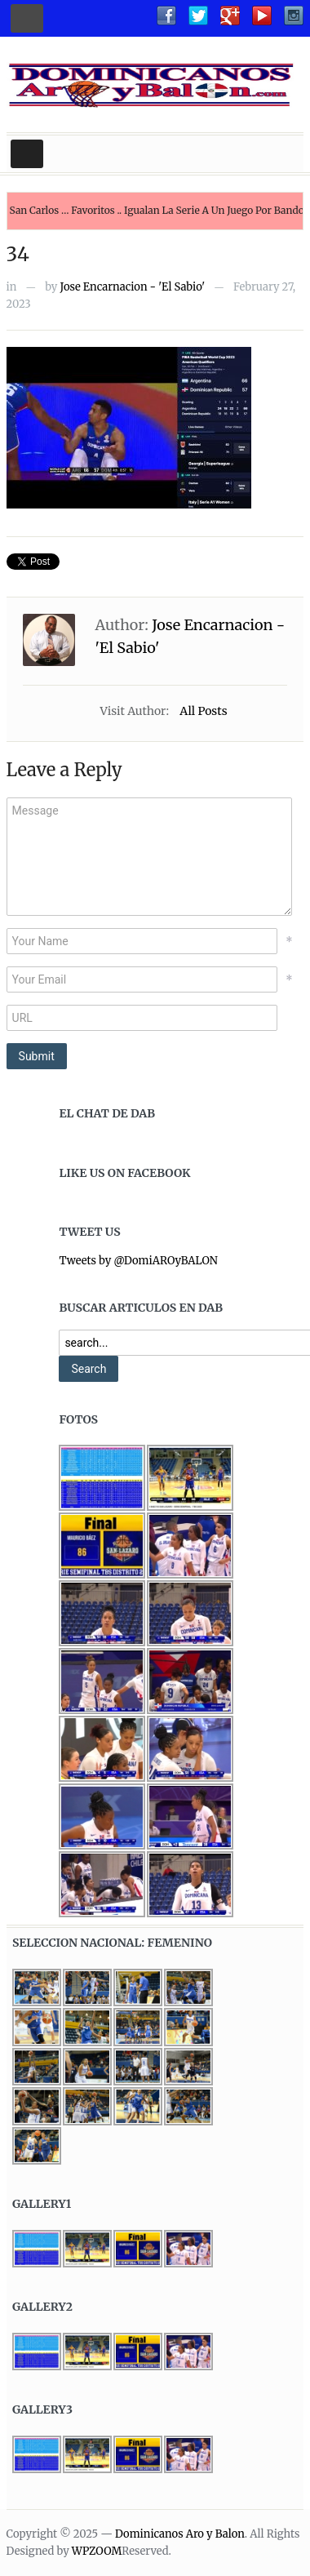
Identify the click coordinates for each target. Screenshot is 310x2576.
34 (18, 254)
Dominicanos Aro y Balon (180, 2534)
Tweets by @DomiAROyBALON (138, 1261)
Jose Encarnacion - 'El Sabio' (133, 287)
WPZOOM (97, 2551)
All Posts (203, 711)
